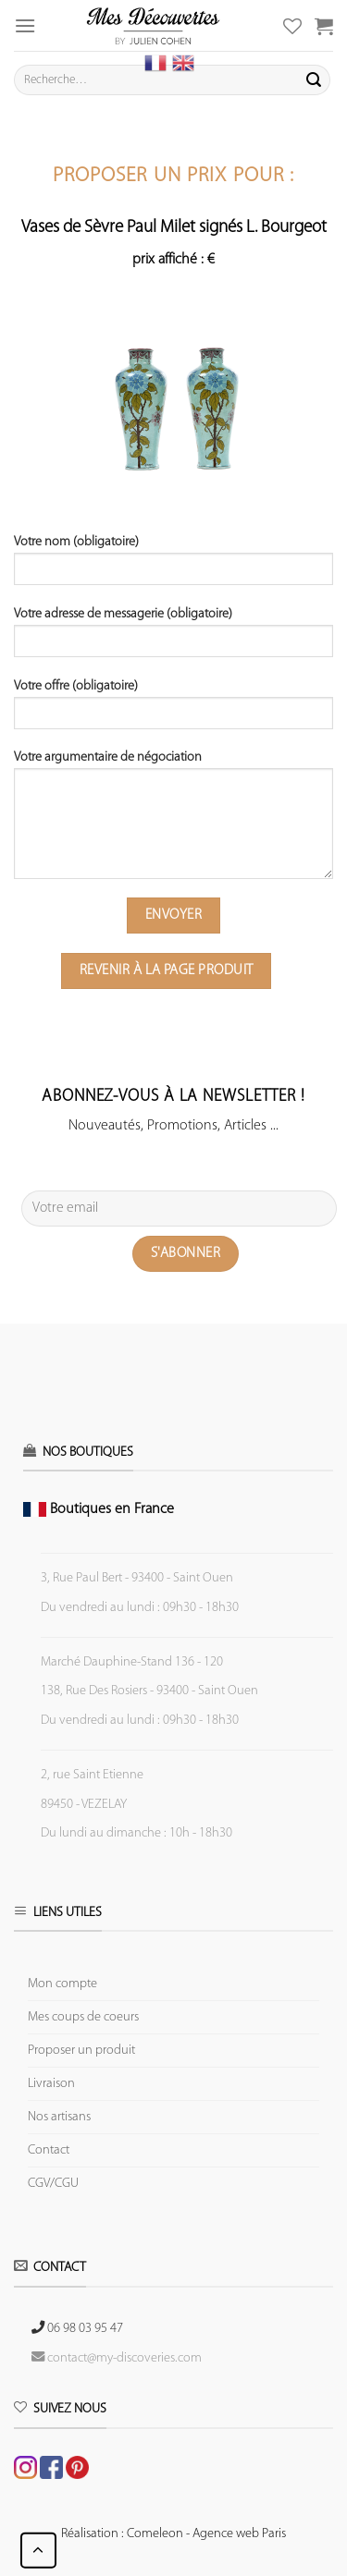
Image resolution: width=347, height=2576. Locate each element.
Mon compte (62, 1984)
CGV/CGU (53, 2184)
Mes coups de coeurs (83, 2017)
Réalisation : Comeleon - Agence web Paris (173, 2534)
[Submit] (313, 80)
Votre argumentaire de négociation (173, 821)
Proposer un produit (81, 2050)
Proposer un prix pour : (174, 176)
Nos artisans (59, 2117)
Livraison (51, 2084)
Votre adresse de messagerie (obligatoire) (173, 638)
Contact (48, 2150)
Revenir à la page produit (167, 970)
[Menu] (25, 25)
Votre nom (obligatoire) (173, 566)
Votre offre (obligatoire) (173, 710)
